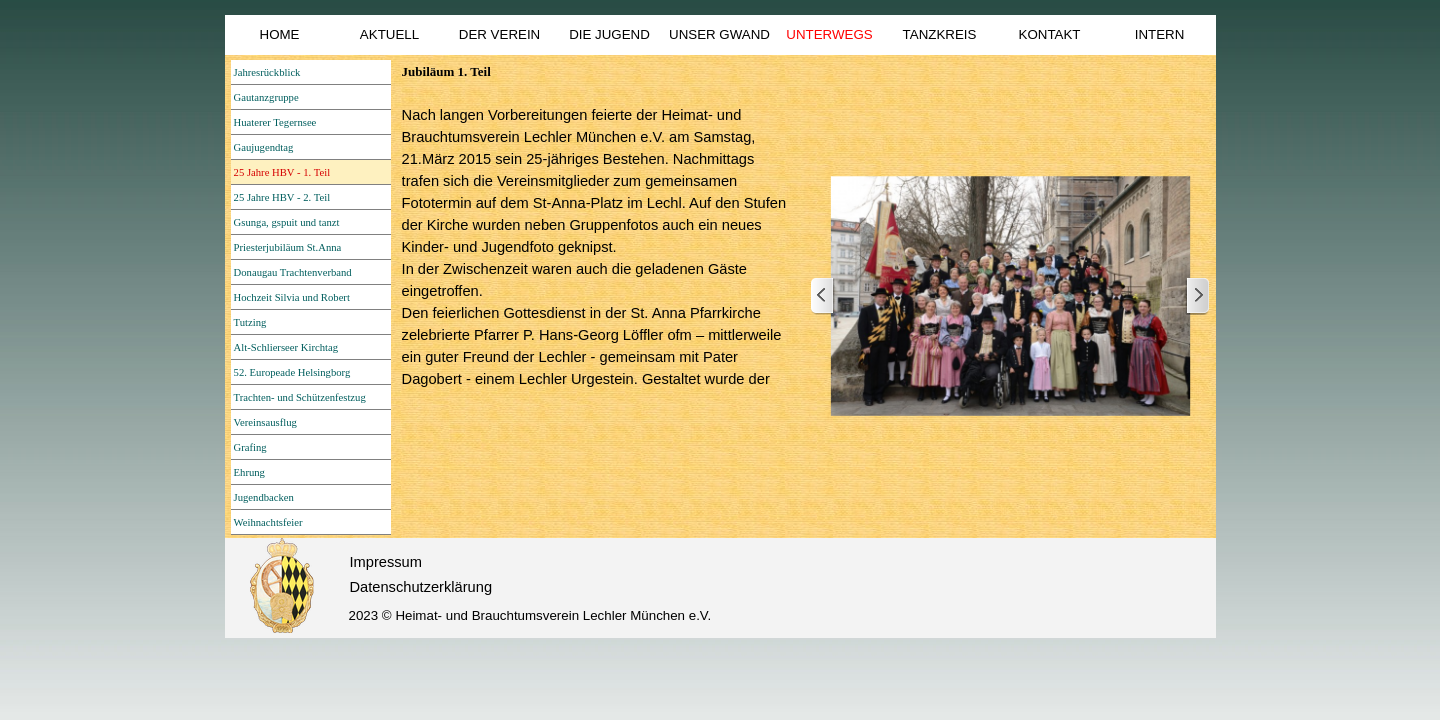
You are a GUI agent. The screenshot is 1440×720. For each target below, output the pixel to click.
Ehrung (249, 472)
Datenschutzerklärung (421, 587)
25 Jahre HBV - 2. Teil (282, 197)
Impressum (386, 562)
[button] (1010, 296)
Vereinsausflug (265, 422)
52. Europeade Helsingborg (292, 372)
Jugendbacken (264, 497)
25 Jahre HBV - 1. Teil (282, 172)
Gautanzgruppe (266, 97)
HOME (280, 34)
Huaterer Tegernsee (275, 122)
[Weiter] (1197, 296)
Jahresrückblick (267, 72)
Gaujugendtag (264, 147)
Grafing (250, 447)
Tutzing (250, 322)
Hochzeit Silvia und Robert (292, 297)
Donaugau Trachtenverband (293, 272)
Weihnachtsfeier (268, 522)
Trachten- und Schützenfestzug (300, 397)
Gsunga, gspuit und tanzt (287, 222)
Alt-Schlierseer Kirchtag (286, 347)
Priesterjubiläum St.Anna (288, 247)
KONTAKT (1050, 34)
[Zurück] (823, 296)
